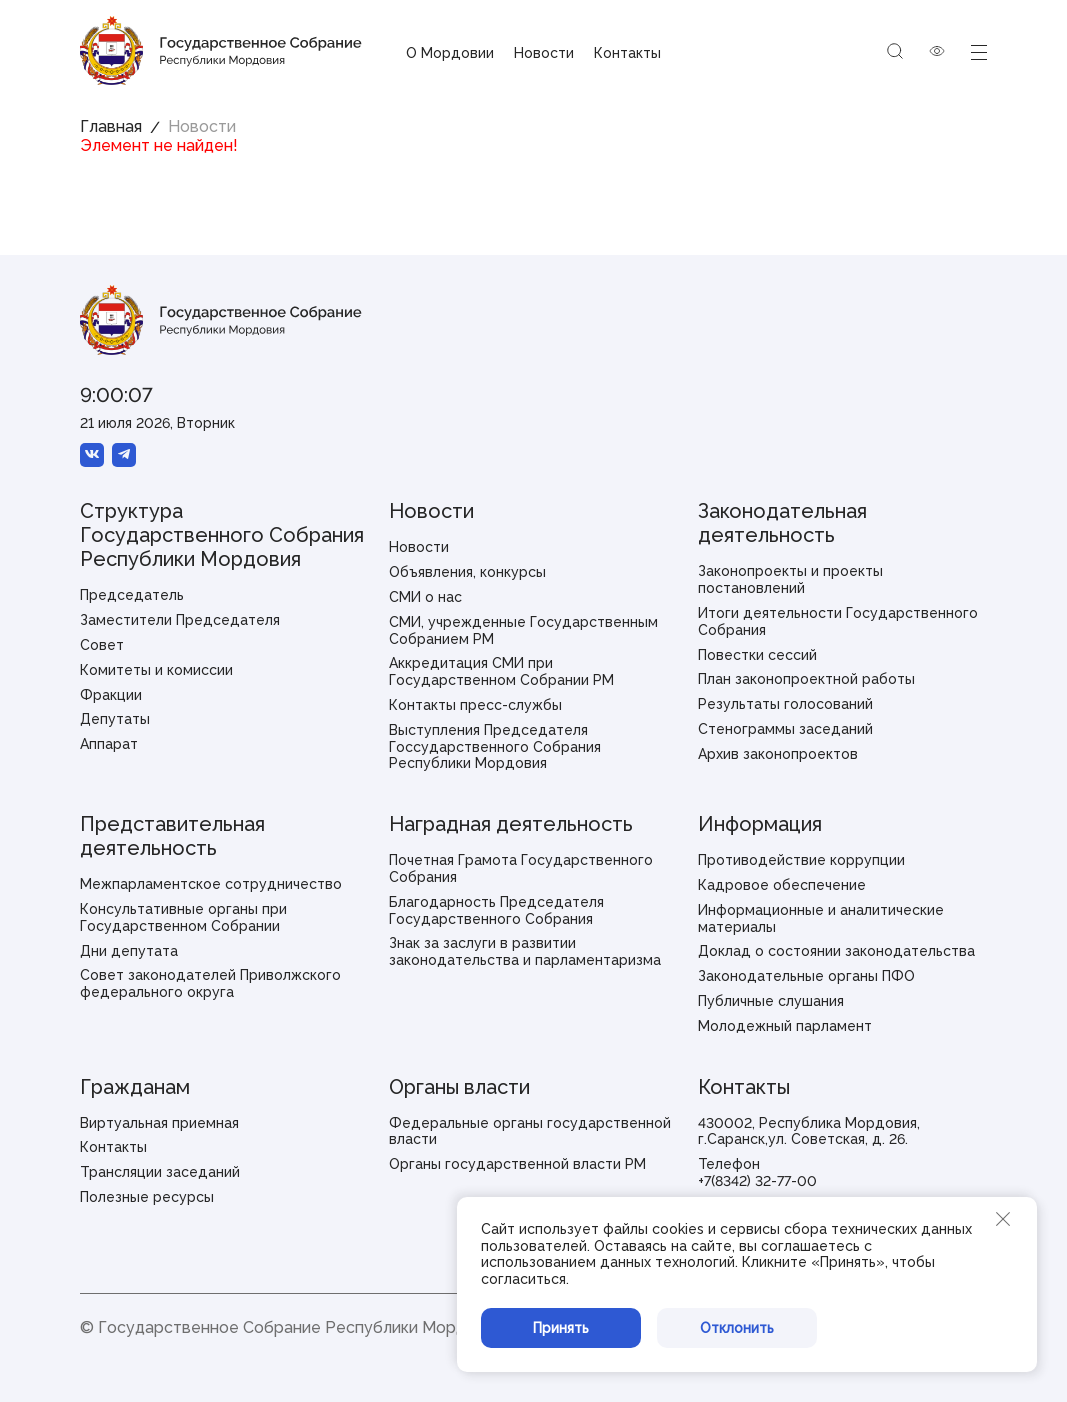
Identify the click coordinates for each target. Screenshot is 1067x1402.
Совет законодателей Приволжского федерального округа (210, 983)
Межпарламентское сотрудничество (211, 884)
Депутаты (115, 719)
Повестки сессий (757, 655)
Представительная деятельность (172, 836)
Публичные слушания (771, 1001)
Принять (561, 1328)
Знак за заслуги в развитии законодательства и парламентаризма (525, 951)
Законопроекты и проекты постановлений (790, 579)
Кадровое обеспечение (782, 885)
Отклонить (737, 1328)
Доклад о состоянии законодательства (836, 951)
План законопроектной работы (806, 679)
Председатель (132, 595)
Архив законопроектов (778, 754)
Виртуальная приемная (159, 1123)
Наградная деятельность (511, 824)
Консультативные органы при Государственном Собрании (183, 917)
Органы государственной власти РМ (517, 1164)
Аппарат (109, 744)
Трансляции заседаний (160, 1172)
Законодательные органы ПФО (806, 976)
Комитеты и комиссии (156, 670)
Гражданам (135, 1087)
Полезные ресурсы (147, 1197)
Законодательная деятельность (782, 523)
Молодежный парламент (785, 1026)
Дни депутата (129, 951)
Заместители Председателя (180, 620)
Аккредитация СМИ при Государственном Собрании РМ (501, 671)
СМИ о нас (425, 597)
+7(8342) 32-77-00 (757, 1181)
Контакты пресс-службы (475, 705)
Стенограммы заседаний (785, 729)
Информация (760, 824)
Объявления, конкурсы (467, 572)
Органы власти (459, 1087)
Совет (102, 645)
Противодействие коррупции (801, 860)
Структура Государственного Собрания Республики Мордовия (222, 535)
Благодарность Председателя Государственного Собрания (496, 910)
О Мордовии (450, 53)
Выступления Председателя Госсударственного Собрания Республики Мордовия (495, 747)
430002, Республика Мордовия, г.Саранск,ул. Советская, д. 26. (809, 1131)
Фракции (111, 695)
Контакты (627, 53)
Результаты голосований (785, 704)
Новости (544, 53)
